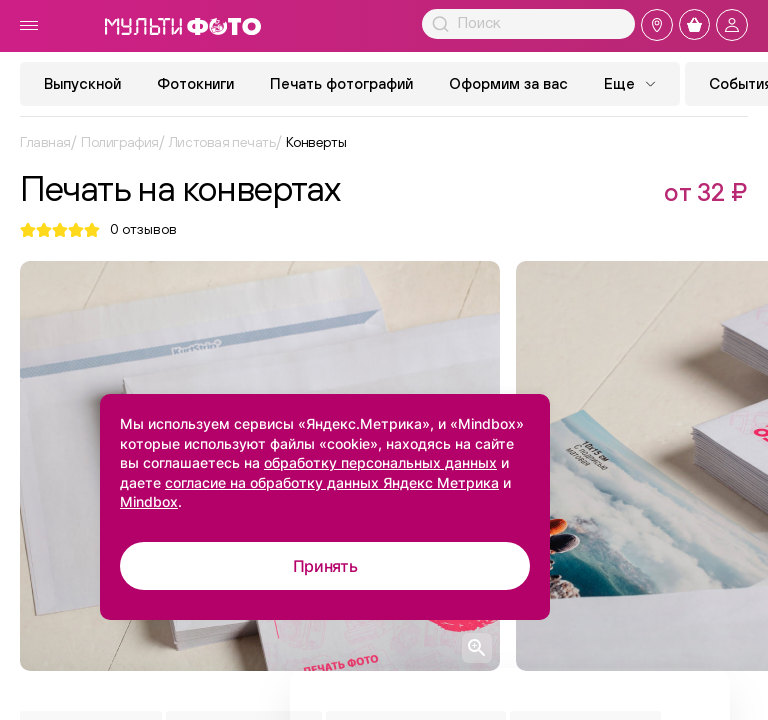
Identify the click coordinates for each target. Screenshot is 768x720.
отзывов (143, 229)
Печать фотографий (341, 83)
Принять (325, 566)
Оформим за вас (508, 83)
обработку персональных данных (380, 462)
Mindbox (149, 501)
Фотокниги (195, 83)
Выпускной (82, 83)
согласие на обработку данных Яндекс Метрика (332, 482)
